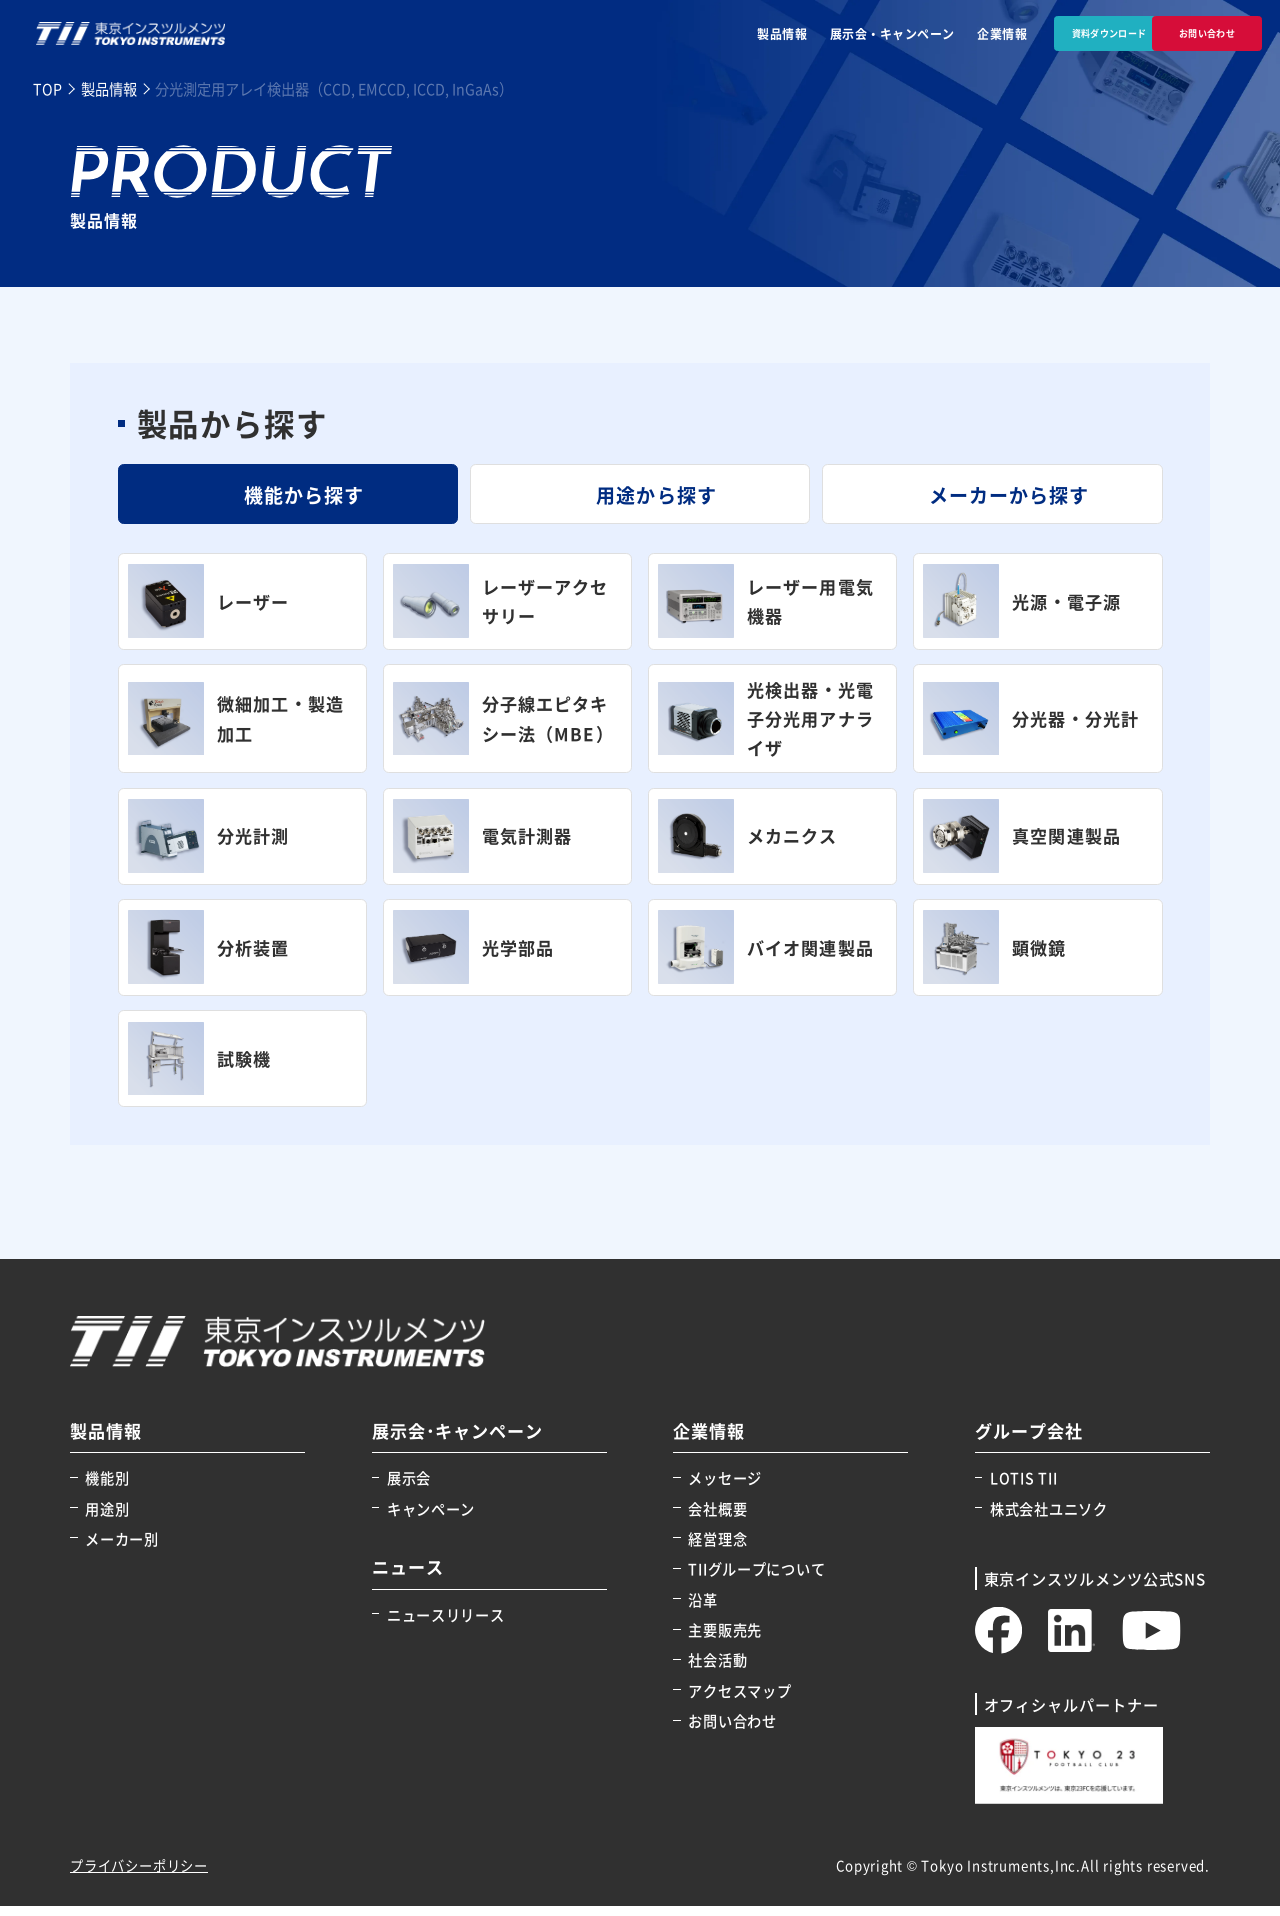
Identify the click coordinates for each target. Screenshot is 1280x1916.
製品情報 (729, 33)
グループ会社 (1029, 1441)
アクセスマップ (739, 1700)
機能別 (107, 1487)
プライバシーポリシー (139, 1875)
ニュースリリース (446, 1624)
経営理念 (717, 1548)
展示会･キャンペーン (458, 1441)
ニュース (408, 1577)
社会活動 (717, 1669)
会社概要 (717, 1518)
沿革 (702, 1609)
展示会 (409, 1487)
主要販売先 (725, 1639)
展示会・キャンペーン (839, 33)
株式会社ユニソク (1049, 1518)
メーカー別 (122, 1548)
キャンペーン (431, 1518)
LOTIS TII (1023, 1487)
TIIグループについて (756, 1578)
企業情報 (949, 33)
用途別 (107, 1518)
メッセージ (725, 1487)
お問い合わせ (732, 1730)
